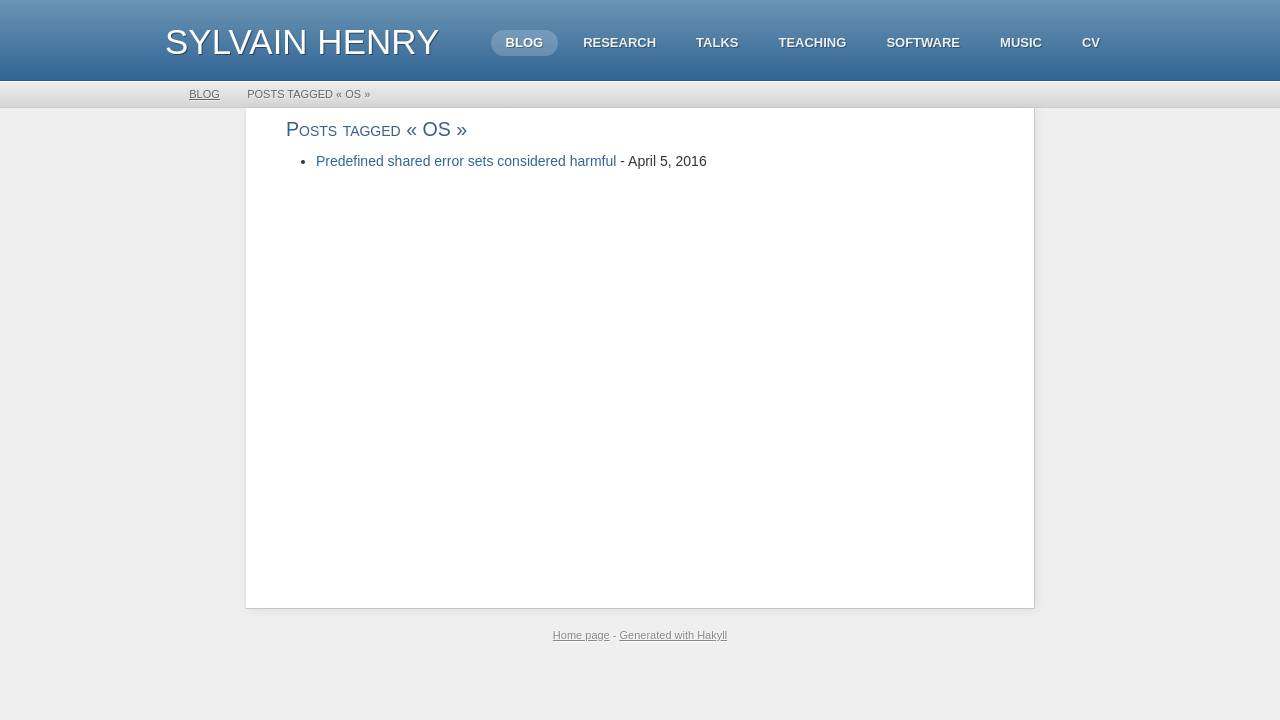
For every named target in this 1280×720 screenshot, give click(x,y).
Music (1021, 42)
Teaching (812, 42)
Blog (525, 42)
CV (1091, 42)
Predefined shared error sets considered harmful (466, 161)
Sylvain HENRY (302, 41)
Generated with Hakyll (674, 635)
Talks (717, 42)
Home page (581, 635)
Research (619, 42)
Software (923, 42)
